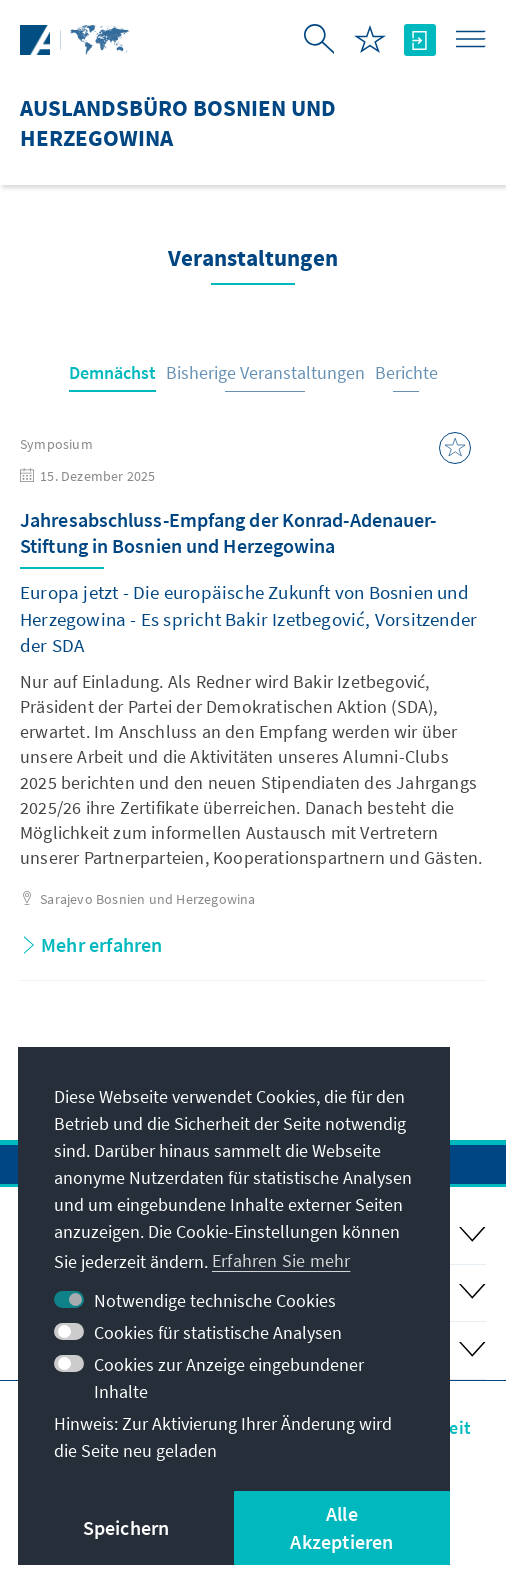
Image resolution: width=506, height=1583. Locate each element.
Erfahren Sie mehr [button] (281, 1260)
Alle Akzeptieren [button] (341, 1527)
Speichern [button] (126, 1527)
